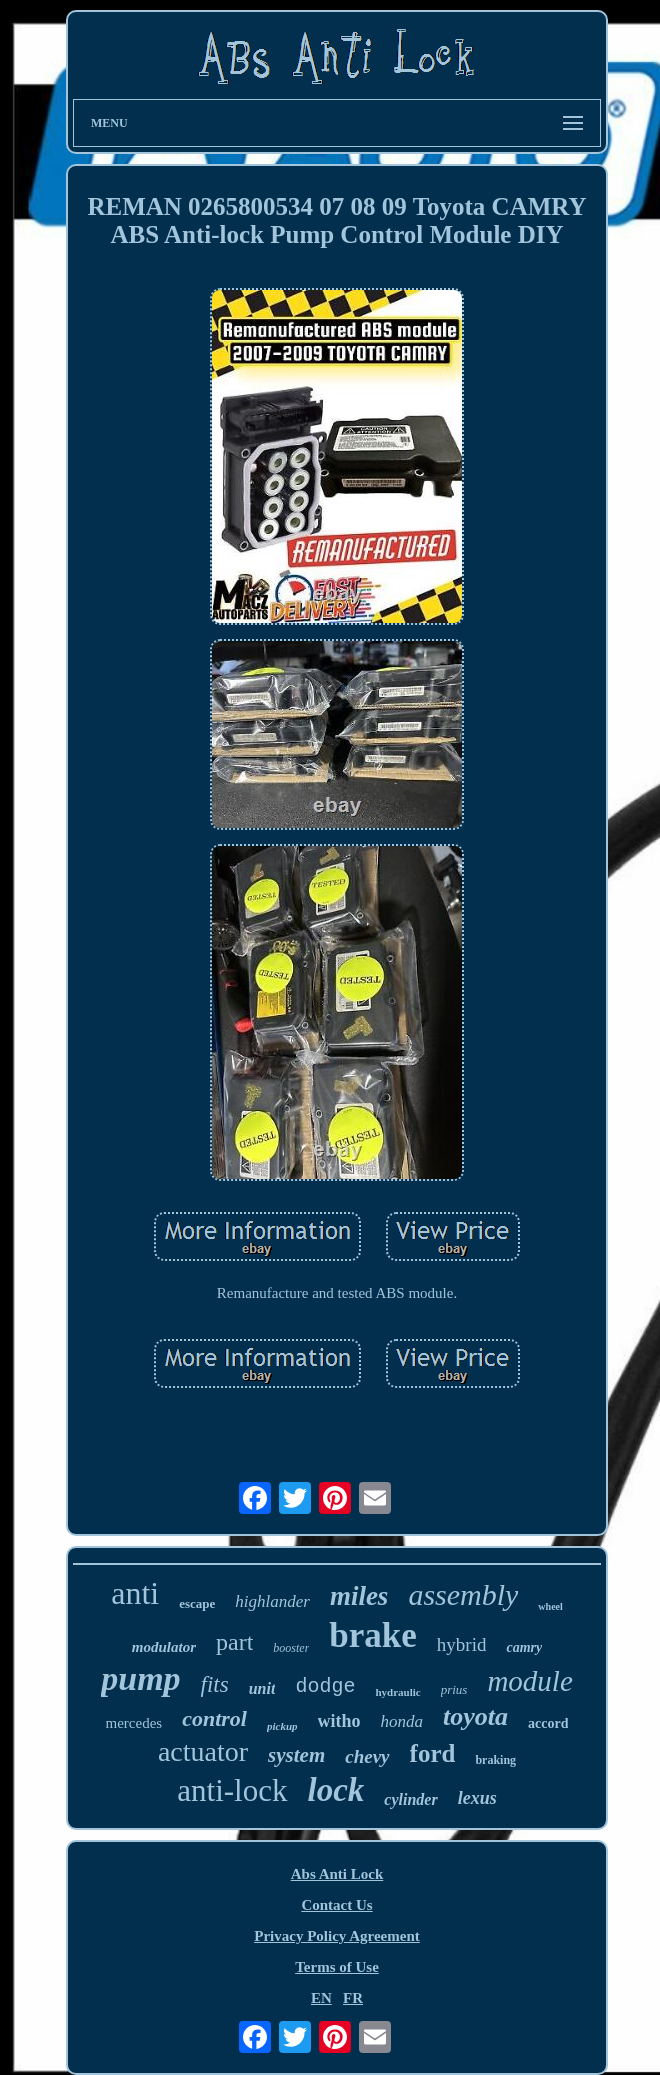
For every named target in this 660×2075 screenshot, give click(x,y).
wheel (550, 1606)
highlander (272, 1601)
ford (433, 1753)
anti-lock (232, 1790)
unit (262, 1688)
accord (548, 1723)
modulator (164, 1647)
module (529, 1681)
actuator (203, 1751)
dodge (325, 1686)
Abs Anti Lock (337, 1874)
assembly (463, 1594)
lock (336, 1790)
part (234, 1642)
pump (140, 1678)
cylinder (410, 1799)
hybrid (462, 1644)
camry (524, 1647)
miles (359, 1596)
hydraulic (397, 1692)
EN (321, 1998)
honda (402, 1721)
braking (495, 1760)
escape (197, 1603)
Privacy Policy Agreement (337, 1936)
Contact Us (336, 1905)
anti (135, 1593)
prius (454, 1689)
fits (215, 1684)
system (296, 1755)
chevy (367, 1756)
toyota (475, 1716)
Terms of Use (337, 1967)
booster (291, 1648)
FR (353, 1998)
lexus (477, 1798)
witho (339, 1721)
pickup (282, 1726)
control (214, 1718)
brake (373, 1635)
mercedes (134, 1723)
